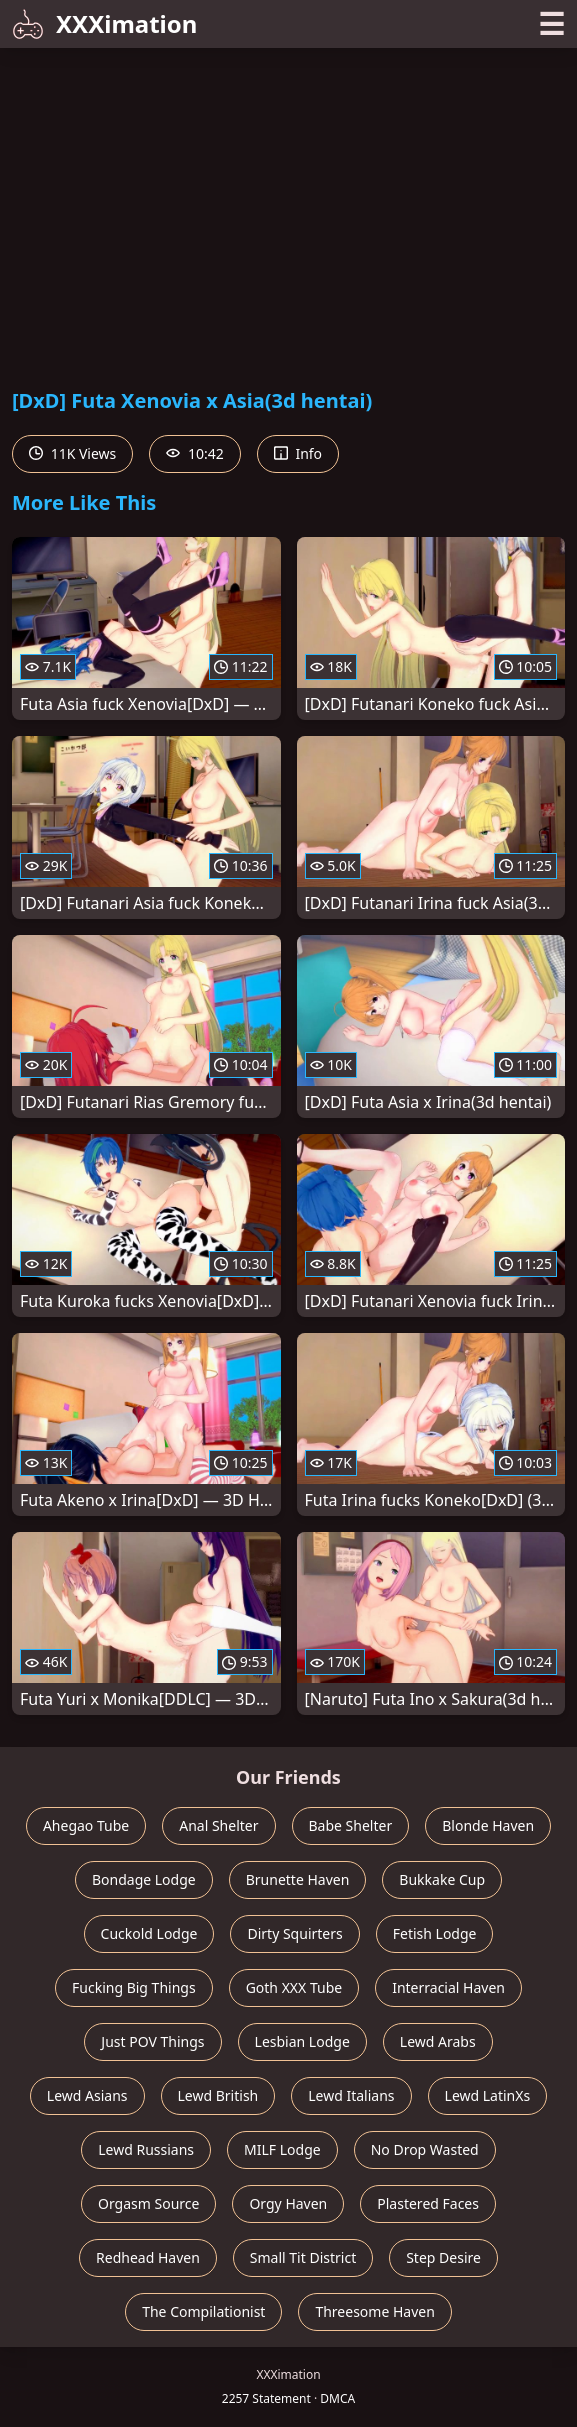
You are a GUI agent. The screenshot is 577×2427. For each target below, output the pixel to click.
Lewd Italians (351, 2095)
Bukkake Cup (442, 1879)
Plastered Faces (428, 2203)
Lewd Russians (146, 2149)
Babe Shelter (351, 1825)
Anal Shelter (218, 1825)
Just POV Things (152, 2041)
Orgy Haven (288, 2203)
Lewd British (218, 2095)
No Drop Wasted (425, 2149)
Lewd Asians (87, 2095)
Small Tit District (303, 2257)
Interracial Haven (448, 1987)
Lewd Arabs (438, 2041)
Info (298, 453)
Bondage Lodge (144, 1879)
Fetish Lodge (435, 1933)
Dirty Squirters (294, 1933)
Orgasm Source (148, 2203)
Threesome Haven (374, 2311)
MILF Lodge (282, 2149)
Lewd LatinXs (488, 2095)
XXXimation (104, 23)
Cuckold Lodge (149, 1933)
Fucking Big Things (134, 1987)
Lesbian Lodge (302, 2041)
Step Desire (443, 2257)
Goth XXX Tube (294, 1987)
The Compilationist (203, 2311)
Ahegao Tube (86, 1825)
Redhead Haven (148, 2257)
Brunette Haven (298, 1879)
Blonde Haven (488, 1825)
